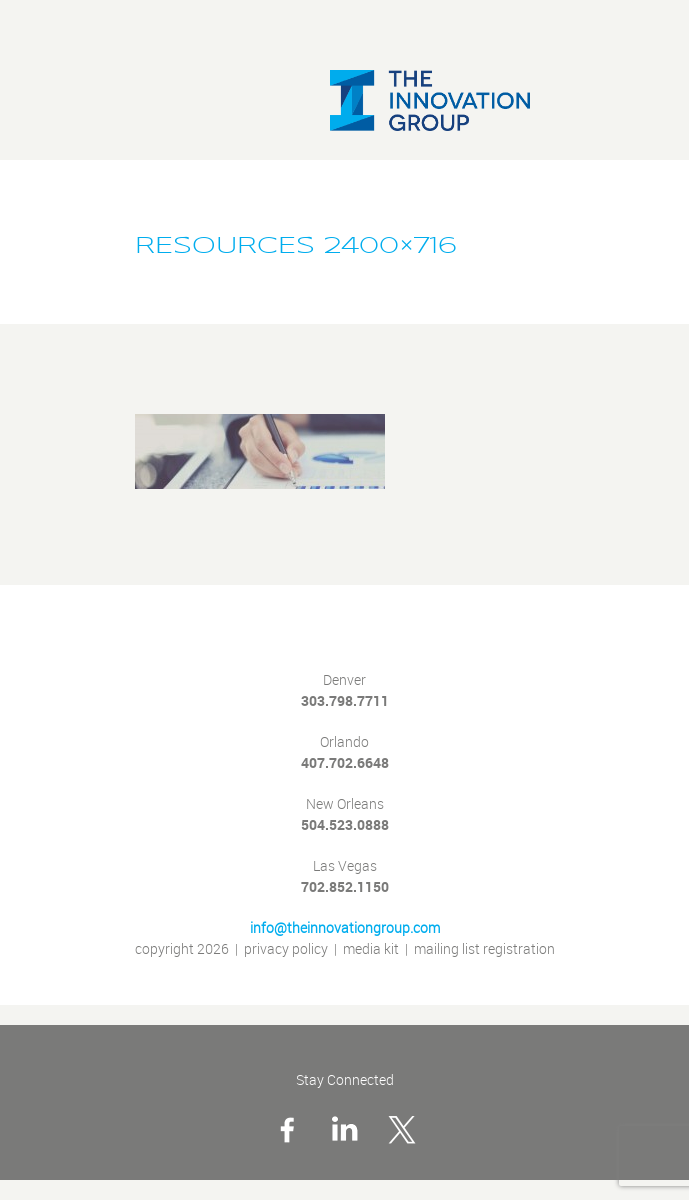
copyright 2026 (182, 949)
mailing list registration (484, 949)
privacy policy (286, 949)
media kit (371, 949)
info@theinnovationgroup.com (345, 928)
